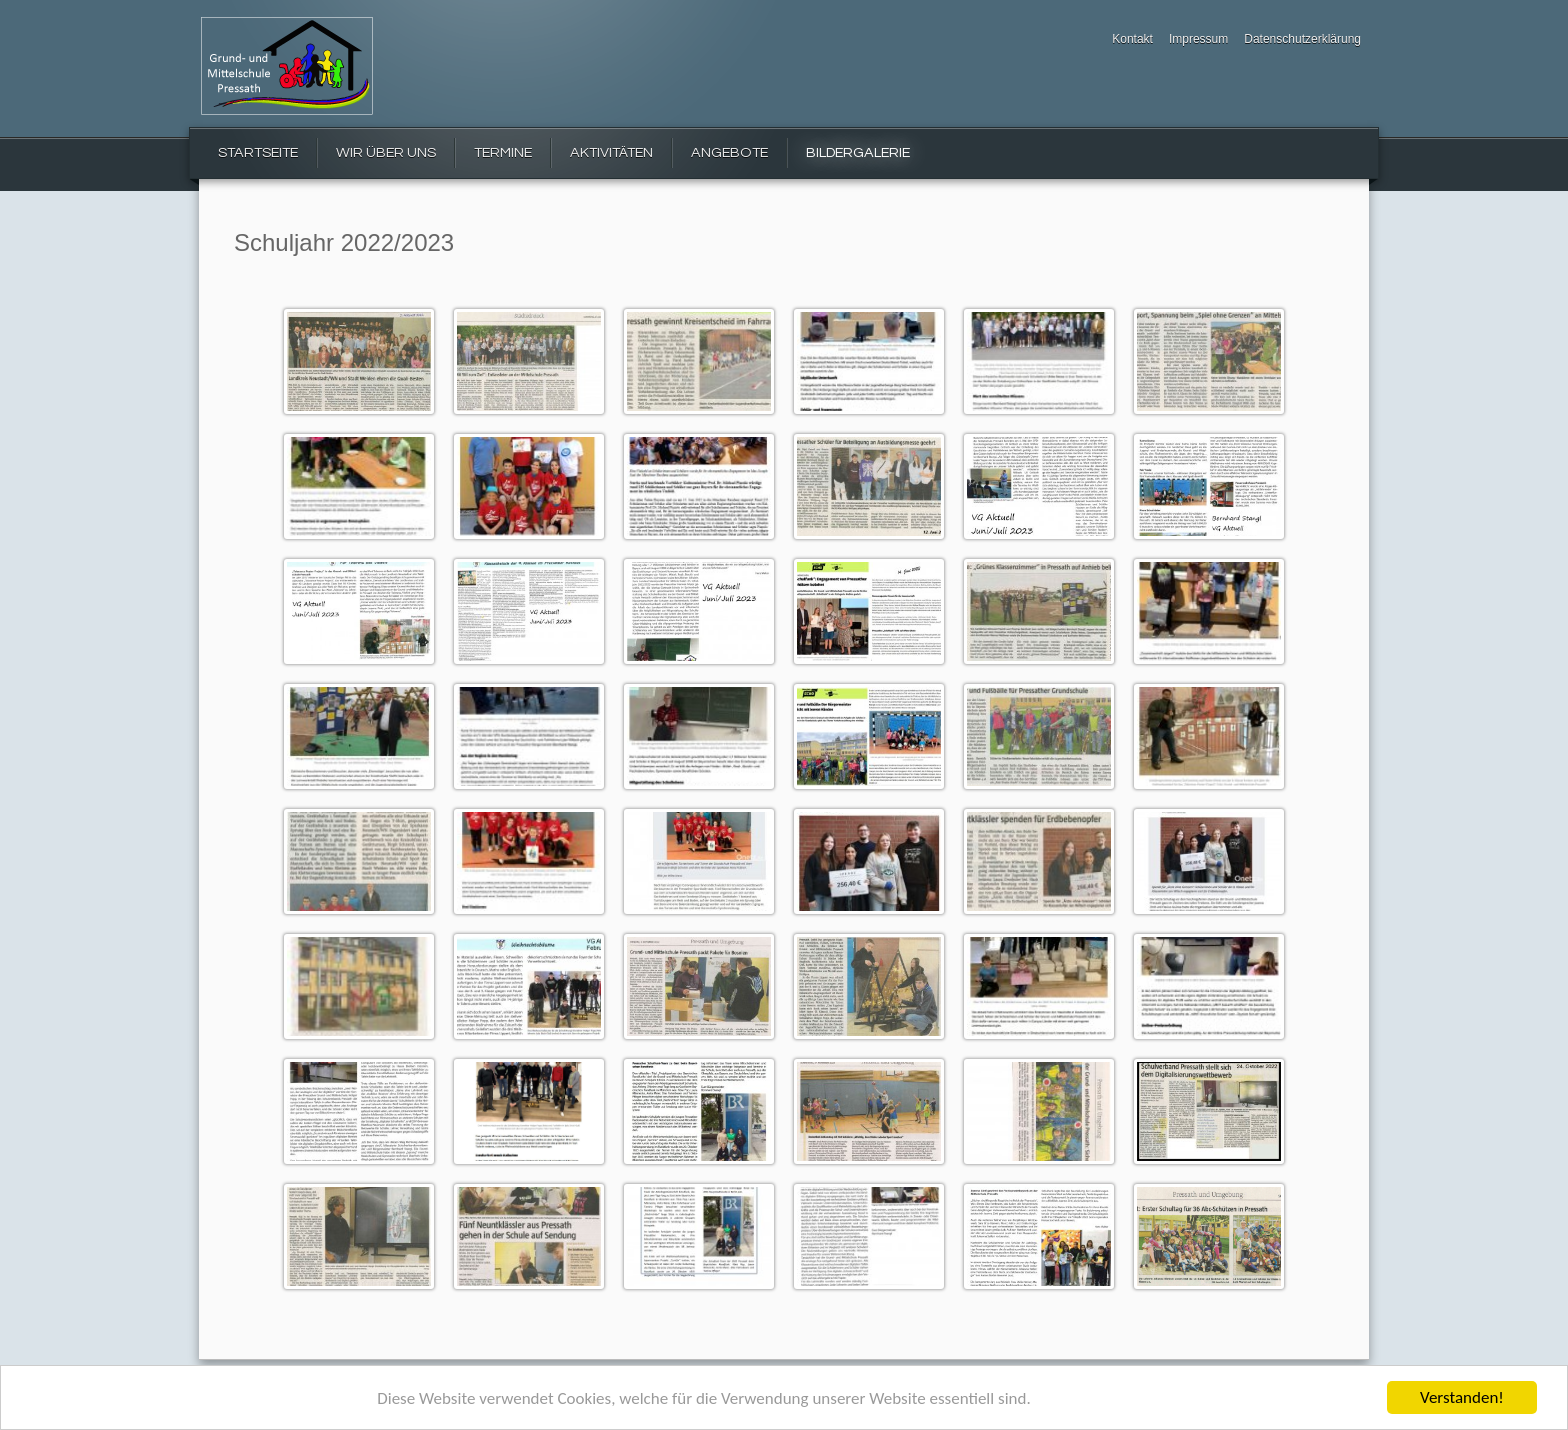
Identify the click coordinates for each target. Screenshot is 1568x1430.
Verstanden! (1462, 1397)
